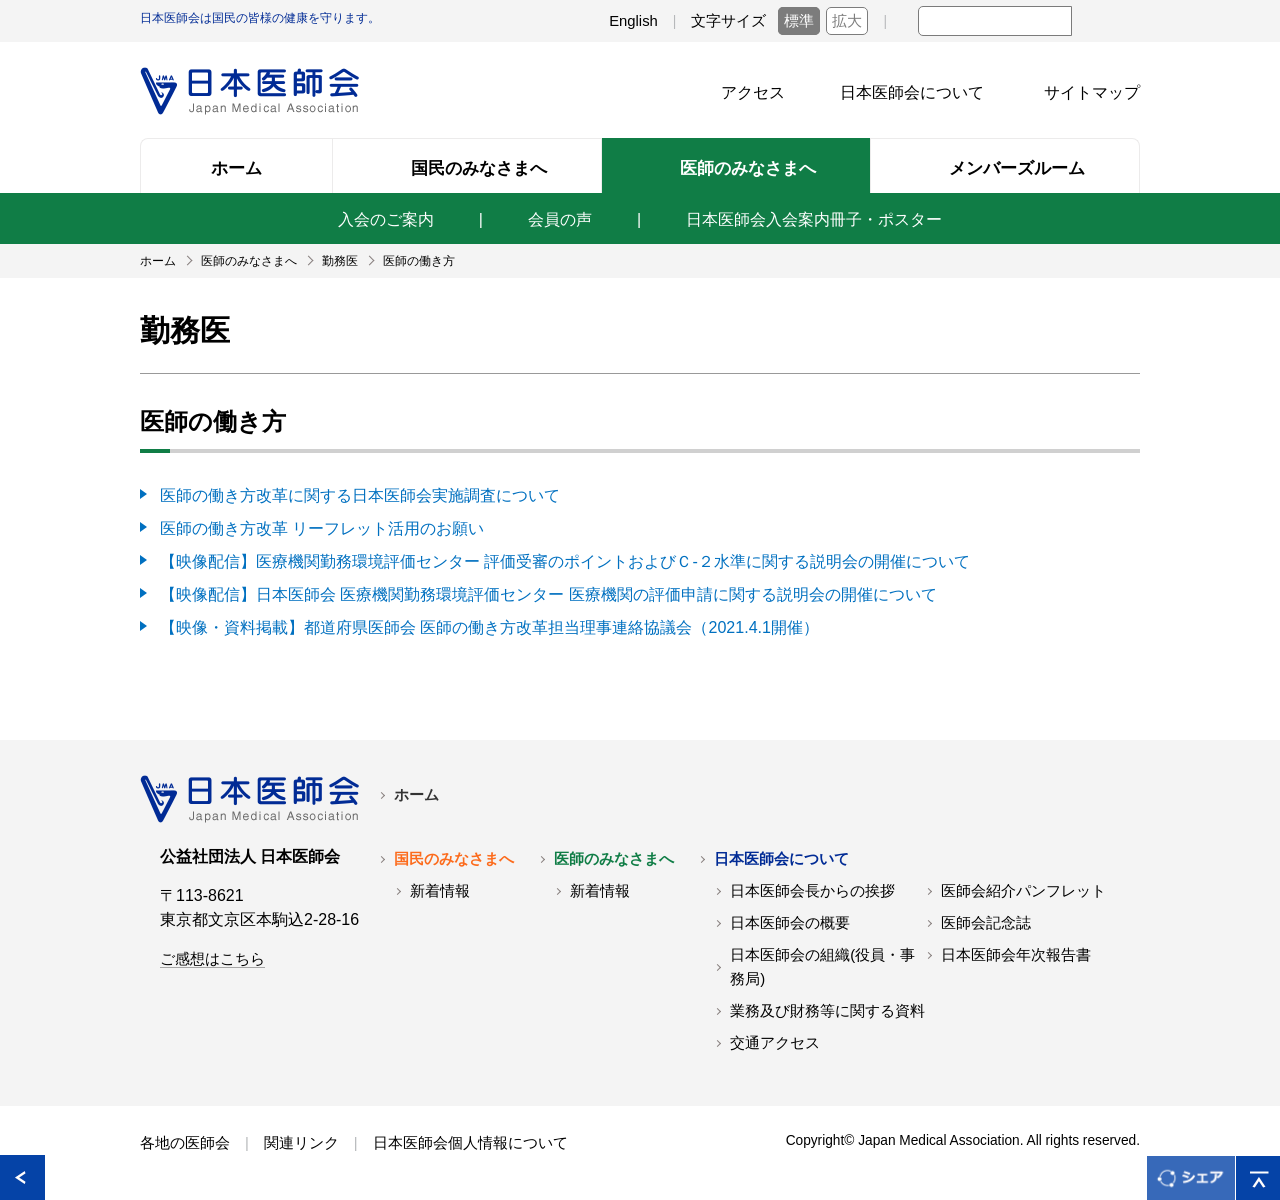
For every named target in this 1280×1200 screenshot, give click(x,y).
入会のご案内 (386, 219)
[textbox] (995, 21)
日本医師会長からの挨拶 (812, 886)
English (633, 21)
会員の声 (560, 219)
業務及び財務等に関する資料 (827, 1006)
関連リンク (301, 1138)
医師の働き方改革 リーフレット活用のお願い (322, 526)
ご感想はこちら (212, 954)
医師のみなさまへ (614, 854)
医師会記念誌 (986, 918)
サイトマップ (1092, 92)
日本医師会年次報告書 (1016, 950)
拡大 (847, 21)
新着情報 (440, 886)
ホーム (416, 790)
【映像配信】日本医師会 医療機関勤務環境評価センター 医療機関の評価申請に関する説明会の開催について (548, 590)
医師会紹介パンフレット (1023, 886)
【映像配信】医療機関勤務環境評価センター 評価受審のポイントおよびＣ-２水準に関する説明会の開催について (565, 558)
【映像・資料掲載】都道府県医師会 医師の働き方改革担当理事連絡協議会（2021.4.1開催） (489, 622)
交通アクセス (775, 1038)
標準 (799, 21)
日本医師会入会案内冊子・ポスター (814, 219)
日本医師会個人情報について (470, 1138)
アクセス (753, 92)
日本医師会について (912, 92)
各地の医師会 (185, 1138)
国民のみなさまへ (454, 854)
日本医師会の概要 (790, 918)
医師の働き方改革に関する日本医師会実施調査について (360, 494)
